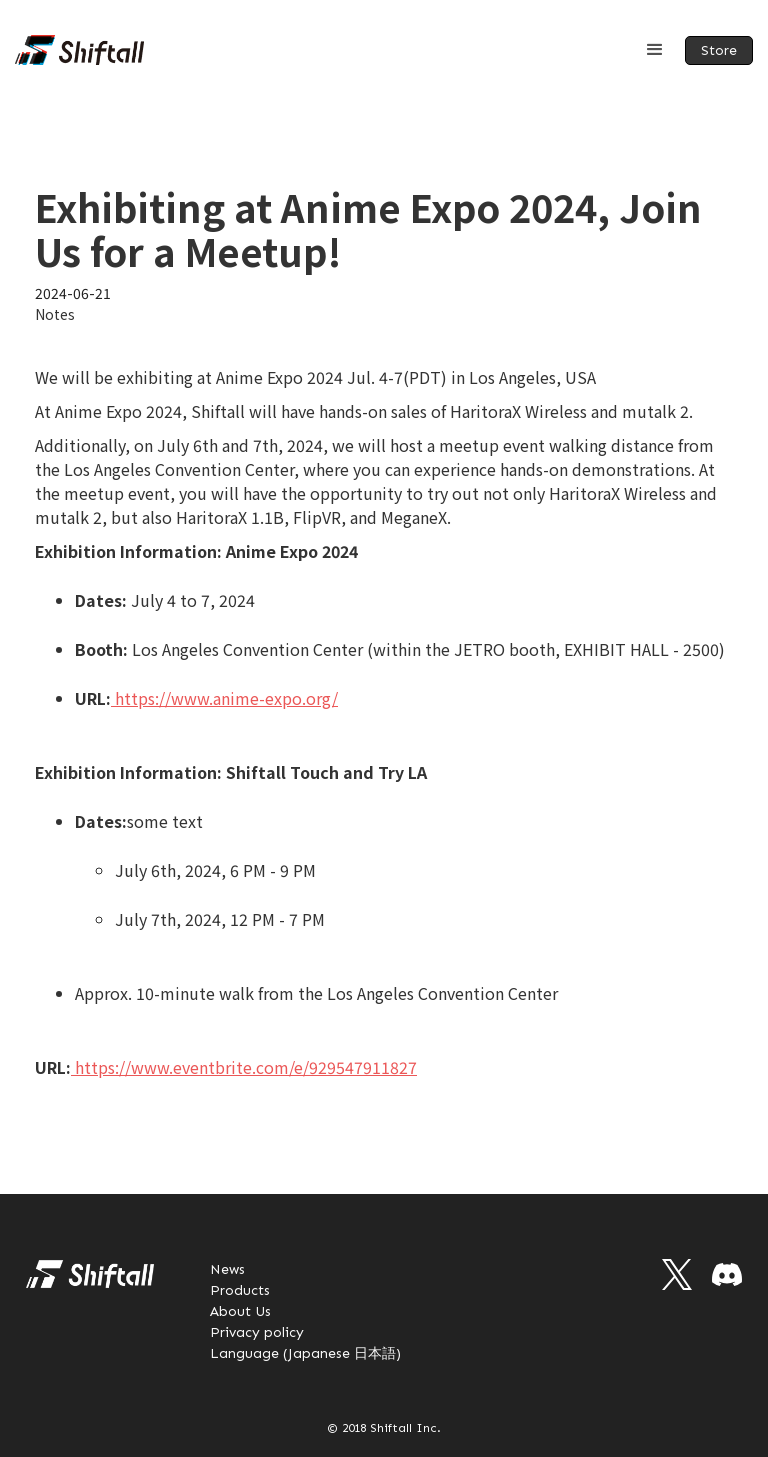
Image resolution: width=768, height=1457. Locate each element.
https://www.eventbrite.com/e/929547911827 (246, 1067)
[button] (655, 50)
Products (240, 1290)
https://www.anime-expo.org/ (224, 698)
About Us (240, 1311)
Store (719, 50)
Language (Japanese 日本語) (305, 1353)
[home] (79, 50)
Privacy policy (257, 1332)
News (227, 1269)
